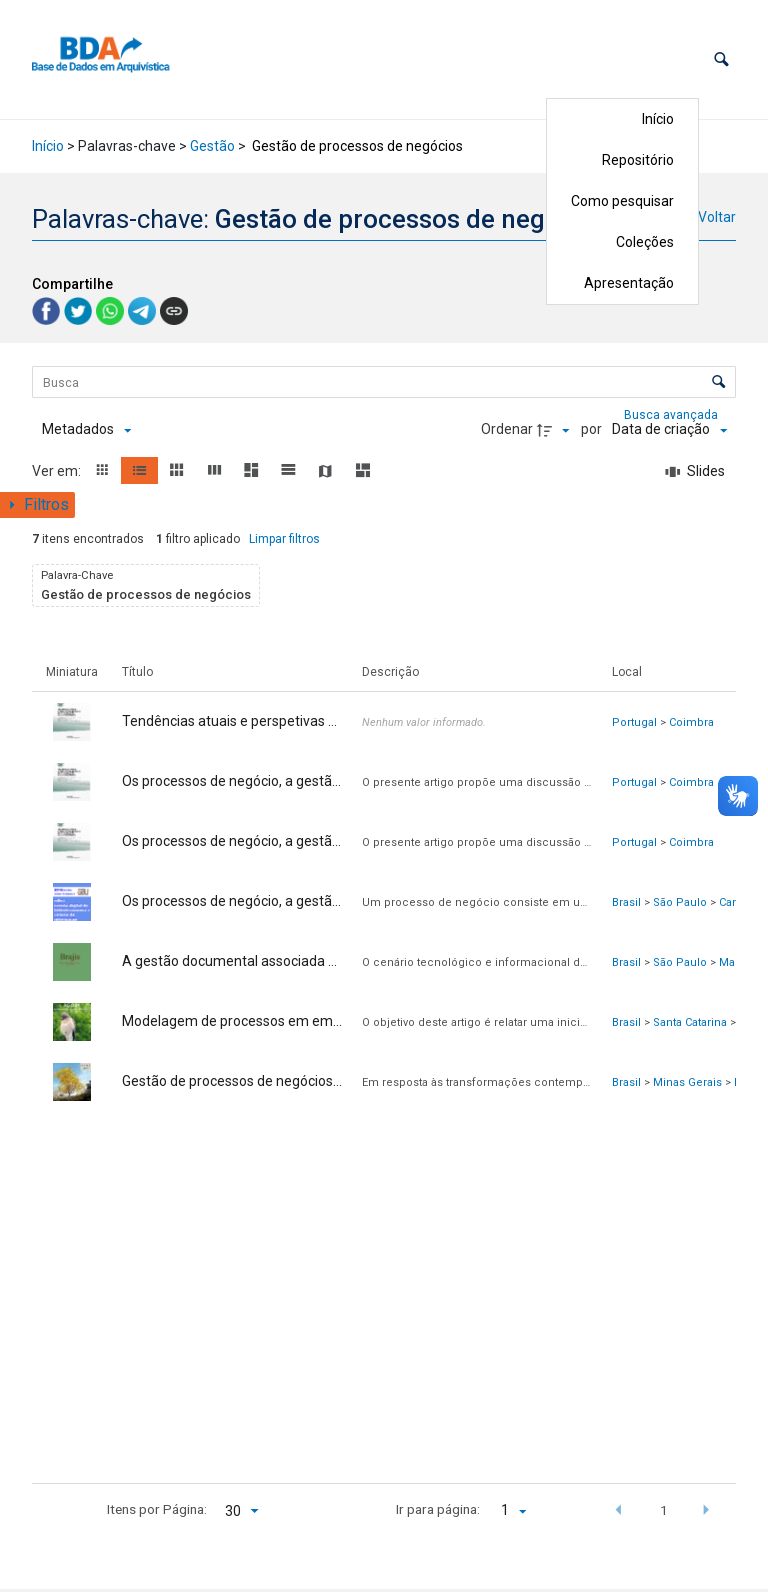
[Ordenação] (669, 430)
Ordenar (507, 429)
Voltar (717, 217)
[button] (721, 59)
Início (658, 119)
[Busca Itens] (384, 382)
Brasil (626, 902)
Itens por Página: (157, 1509)
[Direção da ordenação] (556, 430)
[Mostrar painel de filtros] (37, 505)
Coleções (645, 242)
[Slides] (696, 472)
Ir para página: (438, 1509)
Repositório (638, 160)
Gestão (212, 146)
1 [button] (664, 1510)
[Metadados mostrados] (86, 430)
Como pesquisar (622, 201)
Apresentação (629, 283)
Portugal (634, 722)
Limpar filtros (284, 539)
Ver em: (58, 471)
